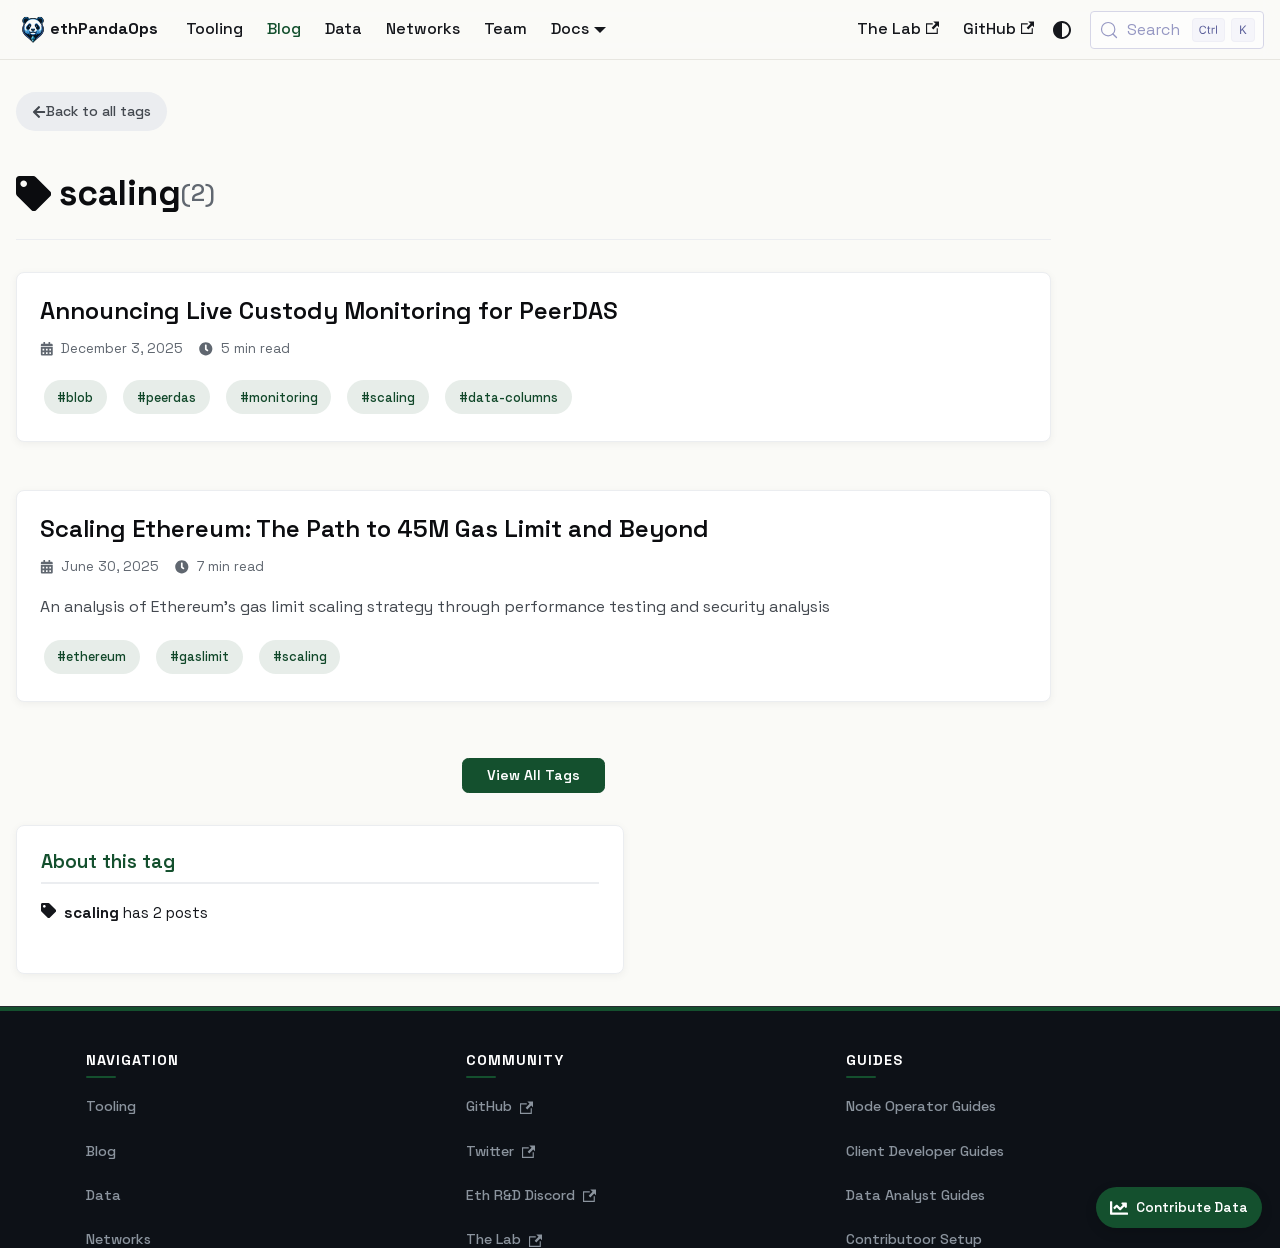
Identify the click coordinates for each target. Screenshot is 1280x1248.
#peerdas (167, 398)
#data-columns (509, 398)
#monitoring (280, 398)
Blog (284, 28)
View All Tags (480, 780)
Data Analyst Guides (915, 1051)
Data (343, 28)
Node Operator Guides (921, 963)
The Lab (898, 28)
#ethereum (93, 660)
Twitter (501, 1007)
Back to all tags (91, 111)
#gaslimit (200, 660)
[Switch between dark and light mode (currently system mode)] (1062, 30)
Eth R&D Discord (531, 1051)
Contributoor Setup (914, 1096)
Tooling (214, 28)
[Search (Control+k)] (1177, 30)
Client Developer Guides (925, 1007)
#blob (77, 398)
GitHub (998, 28)
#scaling (390, 398)
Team (505, 28)
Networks (423, 28)
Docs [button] (570, 28)
